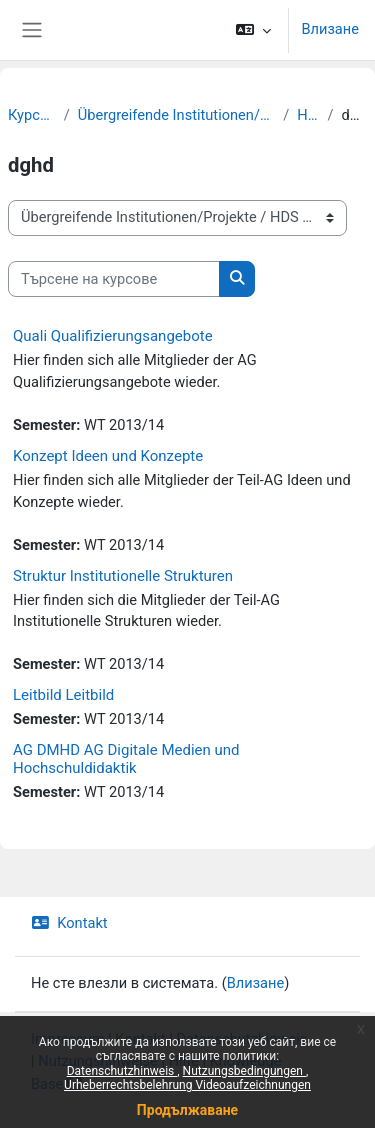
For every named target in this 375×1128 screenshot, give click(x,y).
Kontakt (69, 923)
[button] (253, 30)
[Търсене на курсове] (114, 279)
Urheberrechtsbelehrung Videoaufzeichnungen (187, 1085)
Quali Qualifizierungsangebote (113, 336)
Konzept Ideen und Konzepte (108, 456)
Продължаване (187, 1110)
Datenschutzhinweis (122, 1071)
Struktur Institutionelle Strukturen (123, 576)
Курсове (32, 115)
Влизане (330, 29)
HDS (308, 115)
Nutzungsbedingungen (244, 1071)
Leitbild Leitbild (63, 695)
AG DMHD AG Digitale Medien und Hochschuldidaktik (126, 759)
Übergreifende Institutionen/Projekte (177, 115)
